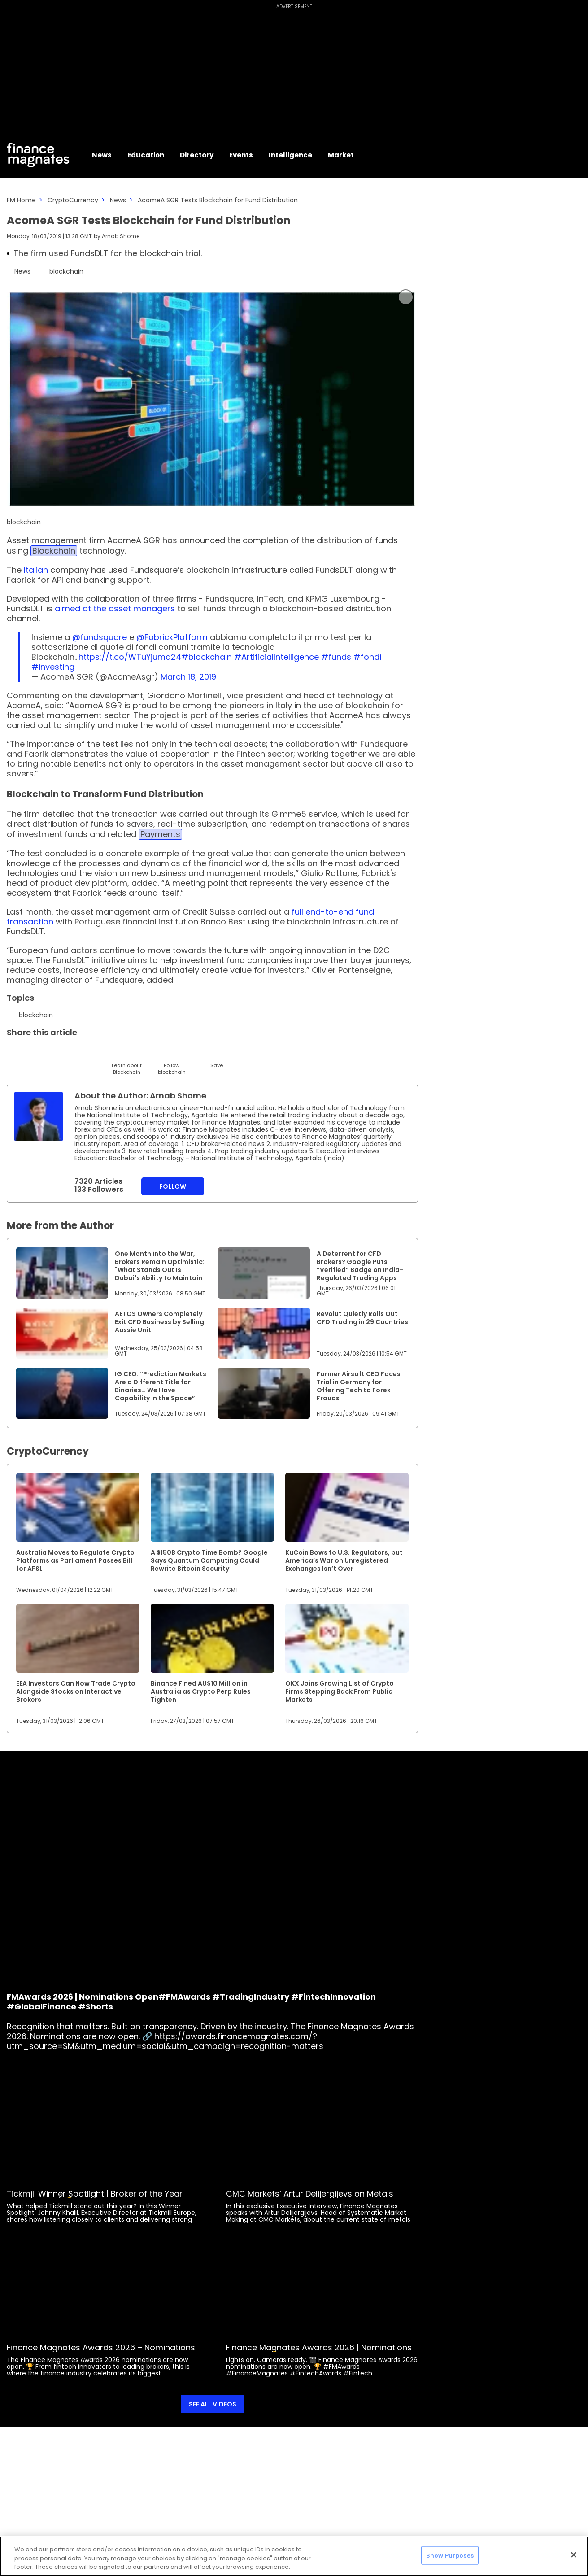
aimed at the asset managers (115, 608)
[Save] (216, 1057)
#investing (52, 666)
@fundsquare (99, 637)
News (118, 200)
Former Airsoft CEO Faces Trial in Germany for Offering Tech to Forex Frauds (359, 1386)
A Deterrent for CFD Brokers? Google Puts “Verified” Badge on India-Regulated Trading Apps (360, 1265)
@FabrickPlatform (172, 637)
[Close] (574, 2554)
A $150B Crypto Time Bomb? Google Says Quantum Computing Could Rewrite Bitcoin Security (209, 1560)
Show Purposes (450, 2555)
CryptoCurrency (73, 200)
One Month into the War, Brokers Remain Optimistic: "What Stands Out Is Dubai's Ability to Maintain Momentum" (160, 1269)
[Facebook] (104, 1053)
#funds (336, 657)
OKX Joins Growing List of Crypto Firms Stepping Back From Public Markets (339, 1691)
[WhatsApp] (149, 1053)
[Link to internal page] (38, 1116)
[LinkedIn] (37, 1053)
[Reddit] (194, 1053)
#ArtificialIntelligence (276, 657)
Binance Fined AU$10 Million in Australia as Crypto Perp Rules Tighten (201, 1691)
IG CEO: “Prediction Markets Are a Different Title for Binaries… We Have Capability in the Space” (160, 1386)
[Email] (59, 1053)
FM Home (21, 200)
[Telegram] (82, 1053)
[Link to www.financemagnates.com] (62, 1273)
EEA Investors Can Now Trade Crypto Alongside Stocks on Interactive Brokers (75, 1691)
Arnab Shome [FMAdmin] (120, 236)
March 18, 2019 (188, 676)
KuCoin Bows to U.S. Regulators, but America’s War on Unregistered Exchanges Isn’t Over (344, 1560)
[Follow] (171, 1061)
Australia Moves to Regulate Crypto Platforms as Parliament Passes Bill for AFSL (75, 1560)
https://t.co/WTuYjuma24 (129, 657)
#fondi (367, 657)
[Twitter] (14, 1053)
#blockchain (206, 657)
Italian (36, 569)
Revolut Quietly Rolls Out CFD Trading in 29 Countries (362, 1317)
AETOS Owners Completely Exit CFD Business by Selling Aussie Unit (159, 1321)
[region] (294, 2556)
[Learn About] (127, 1061)
